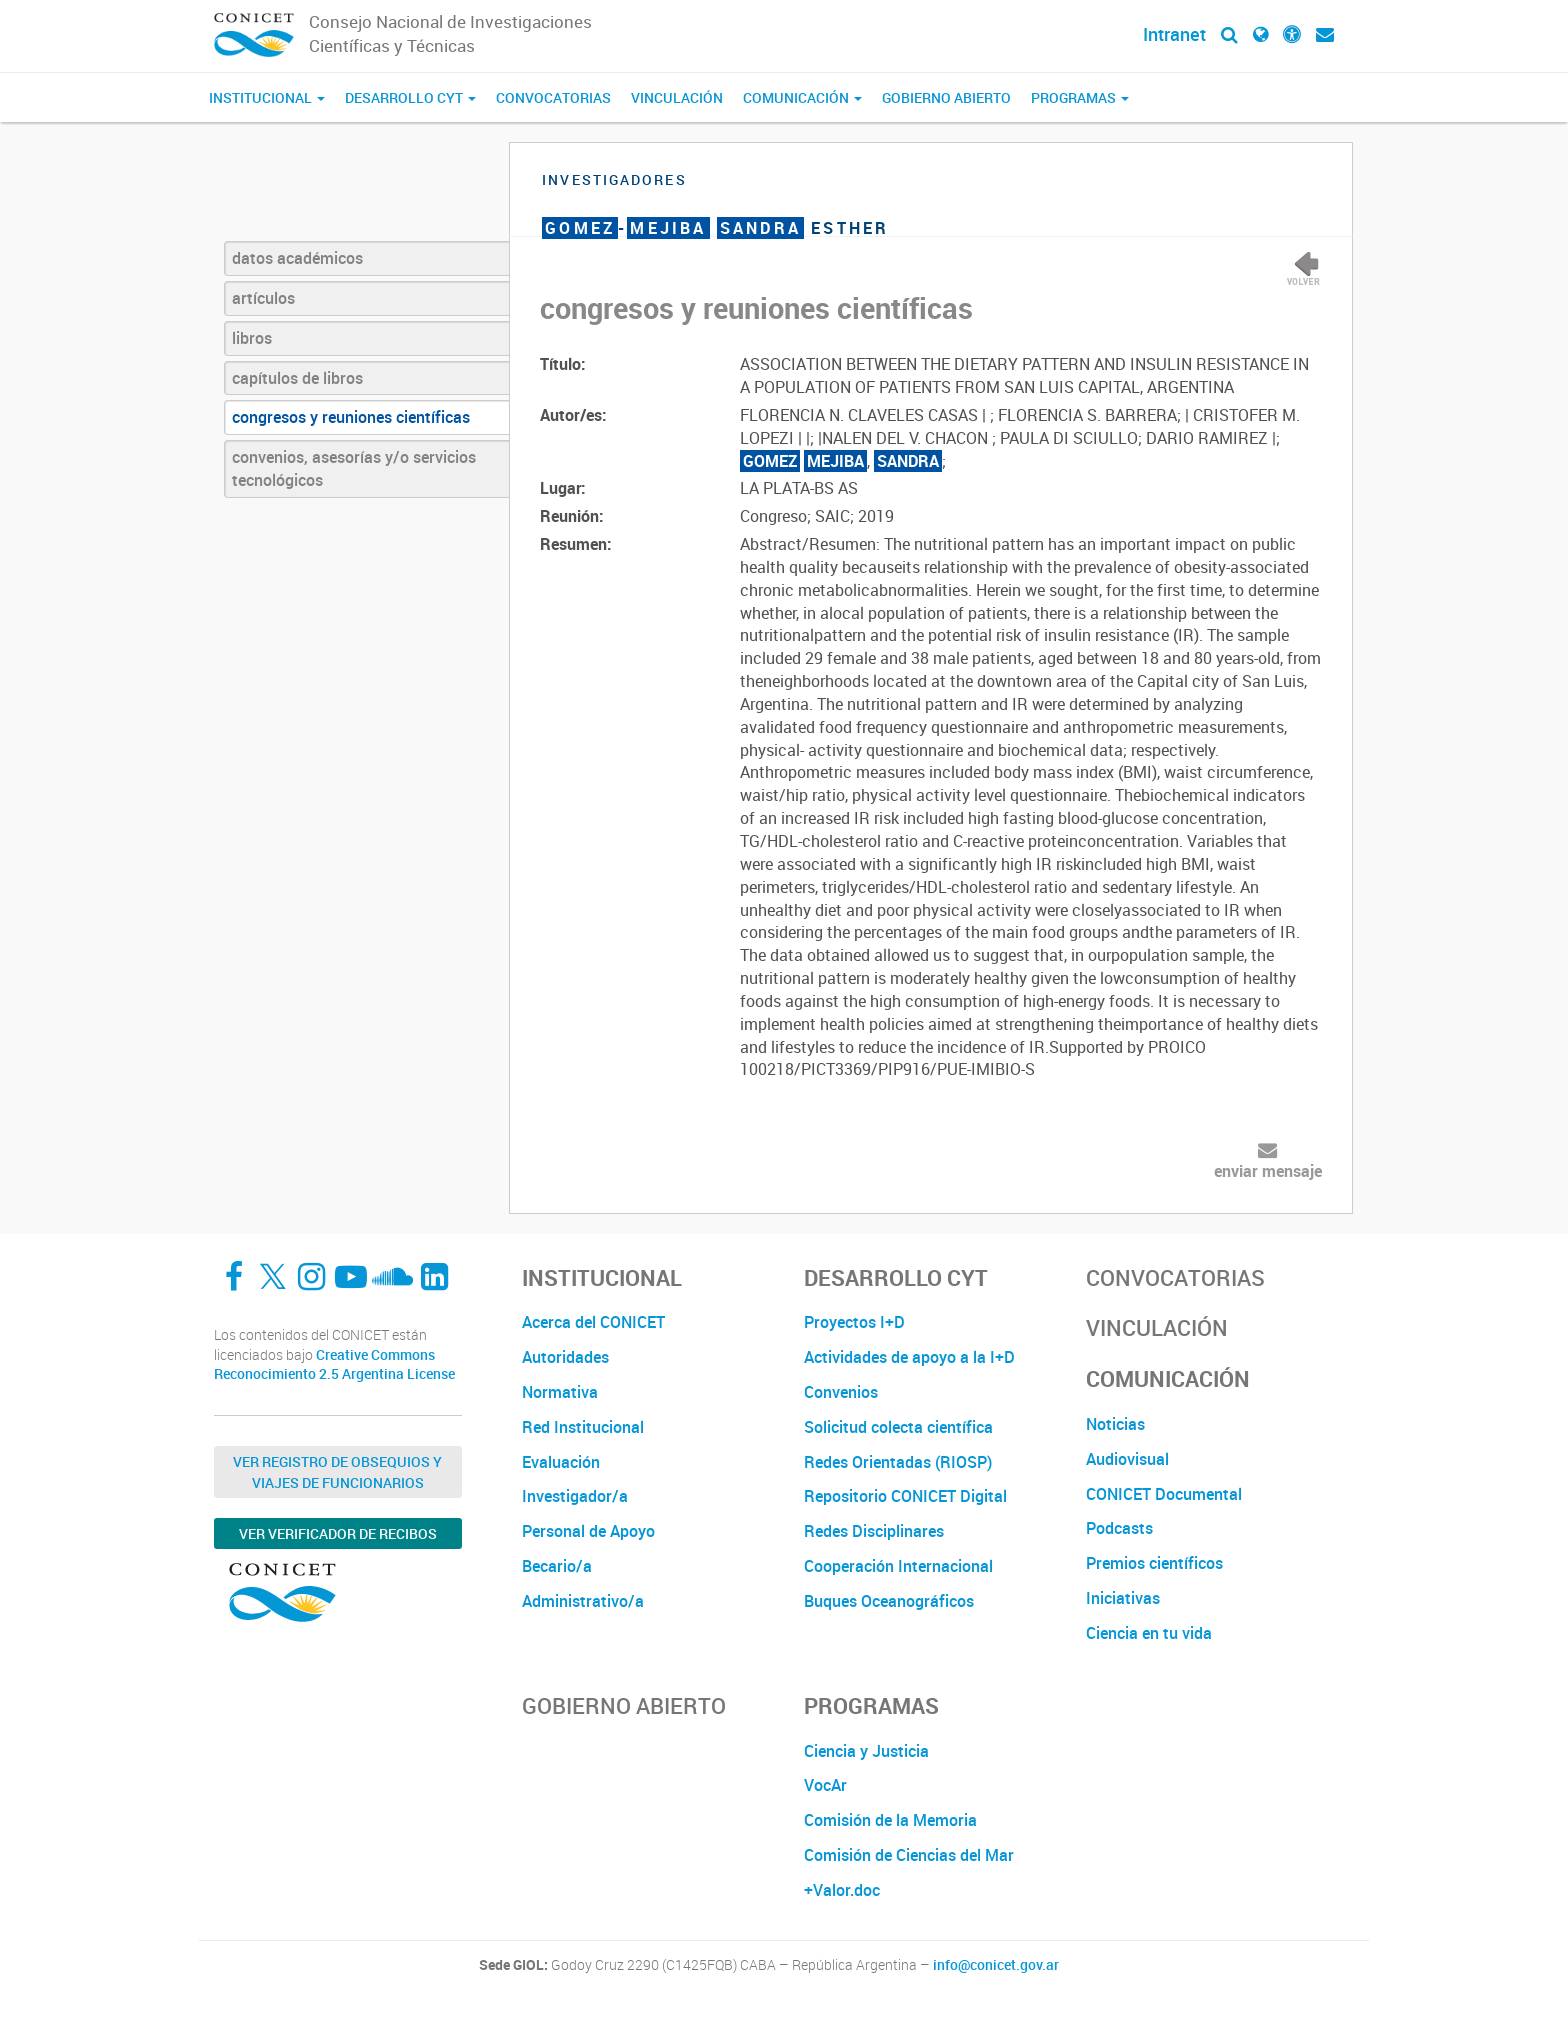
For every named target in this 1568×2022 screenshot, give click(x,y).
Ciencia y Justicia (866, 1751)
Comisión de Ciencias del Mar (909, 1855)
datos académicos (297, 258)
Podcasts (1119, 1528)
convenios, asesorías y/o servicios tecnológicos (354, 468)
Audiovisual (1127, 1459)
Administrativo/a (583, 1601)
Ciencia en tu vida (1149, 1633)
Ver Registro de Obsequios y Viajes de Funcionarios (337, 1472)
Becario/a (557, 1566)
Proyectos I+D (854, 1322)
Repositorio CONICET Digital (905, 1496)
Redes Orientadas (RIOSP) (898, 1462)
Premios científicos (1154, 1563)
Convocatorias (553, 97)
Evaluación (561, 1462)
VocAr (825, 1785)
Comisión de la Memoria (890, 1820)
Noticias (1115, 1424)
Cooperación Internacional (898, 1566)
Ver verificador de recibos (338, 1533)
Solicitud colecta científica (898, 1427)
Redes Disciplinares (874, 1531)
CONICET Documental (1164, 1494)
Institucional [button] (267, 97)
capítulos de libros (297, 378)
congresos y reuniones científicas (351, 417)
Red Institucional (583, 1427)
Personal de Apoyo (588, 1531)
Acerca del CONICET (593, 1322)
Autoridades (565, 1357)
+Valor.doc (842, 1890)
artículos (263, 298)
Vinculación (677, 97)
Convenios (841, 1392)
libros (252, 338)
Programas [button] (1080, 97)
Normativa (560, 1392)
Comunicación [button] (802, 97)
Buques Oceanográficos (889, 1601)
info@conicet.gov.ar (996, 1965)
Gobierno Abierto (946, 97)
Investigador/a (575, 1496)
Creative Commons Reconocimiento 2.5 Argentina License (334, 1364)
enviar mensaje (1268, 1171)
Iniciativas (1123, 1598)
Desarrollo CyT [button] (410, 97)
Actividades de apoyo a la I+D (909, 1357)
